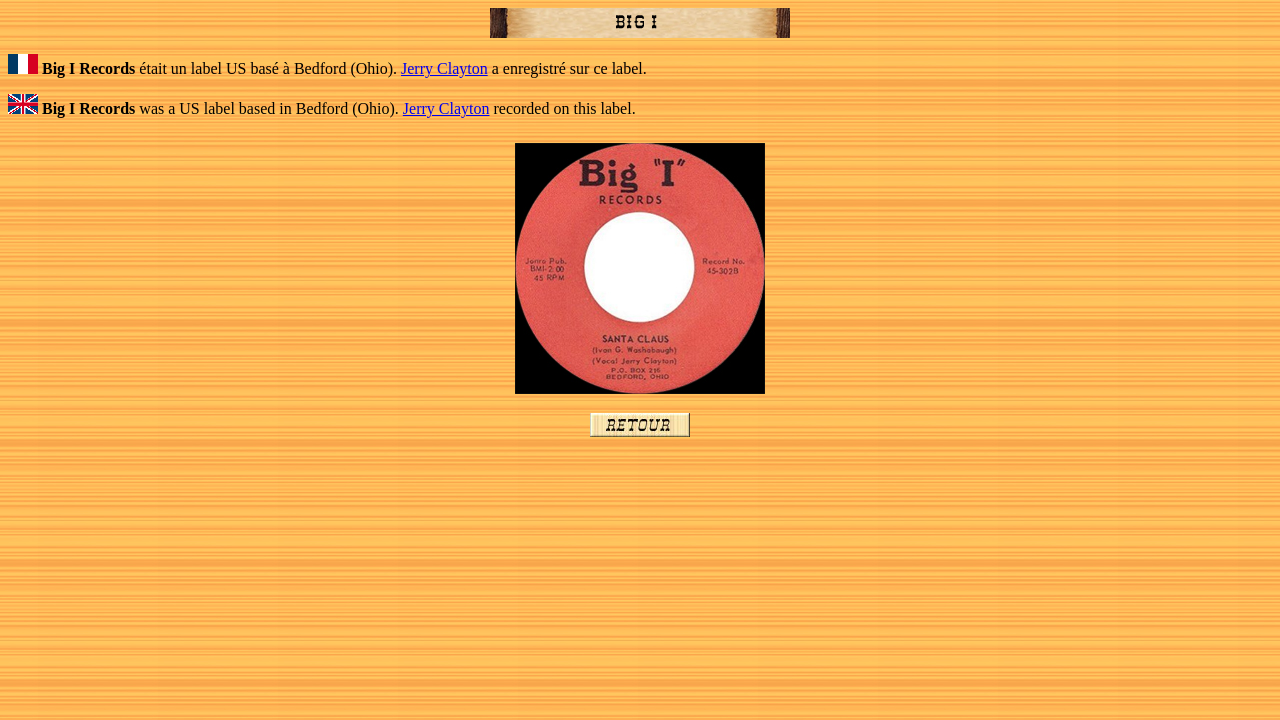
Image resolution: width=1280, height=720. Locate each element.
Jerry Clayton (444, 68)
